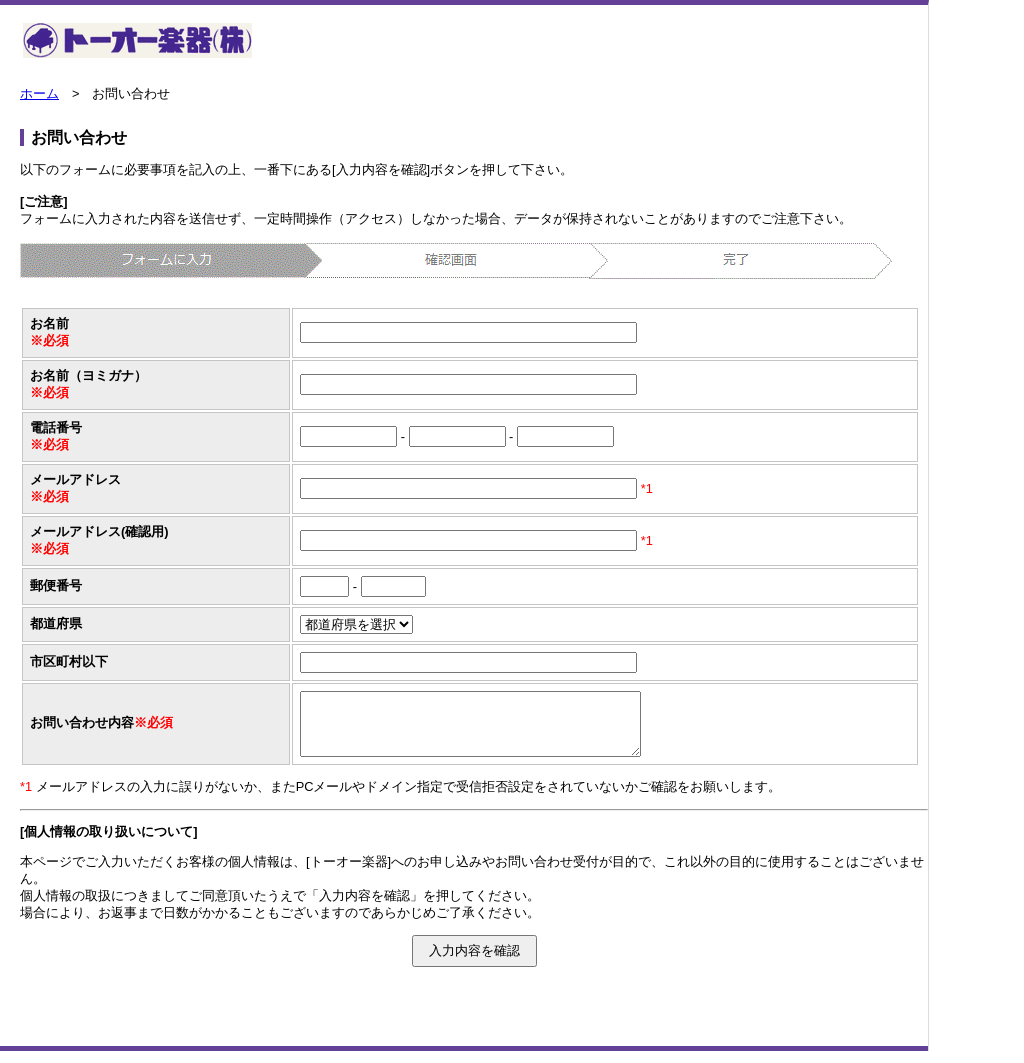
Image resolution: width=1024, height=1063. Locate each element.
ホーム (39, 93)
